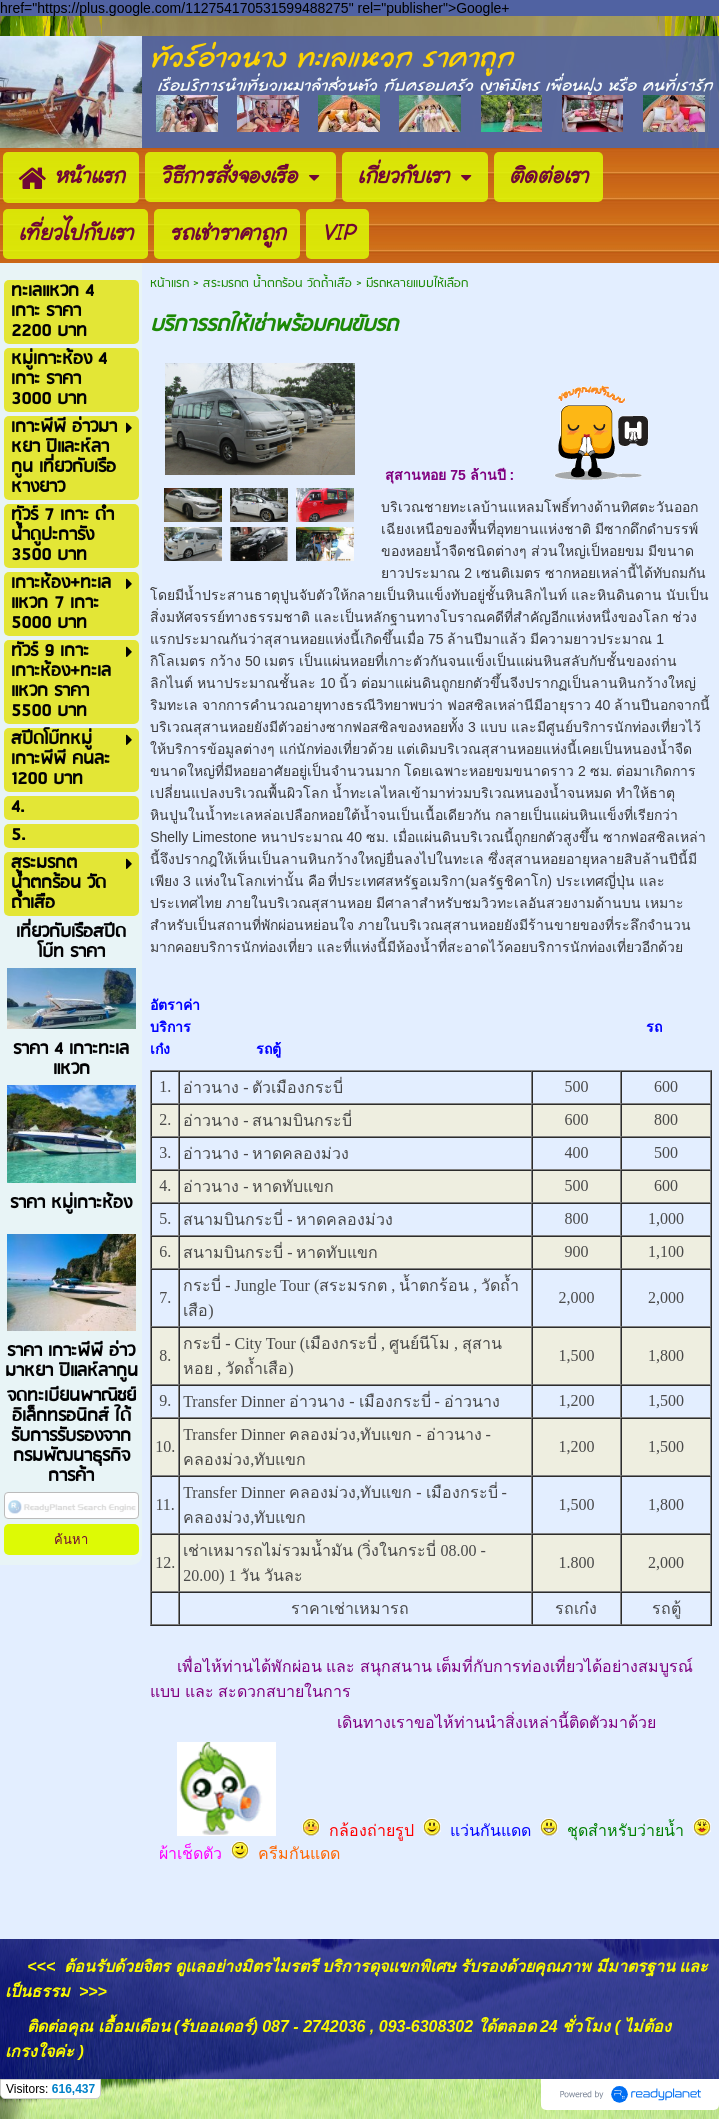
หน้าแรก (169, 283)
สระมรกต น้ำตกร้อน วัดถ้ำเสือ (277, 283)
